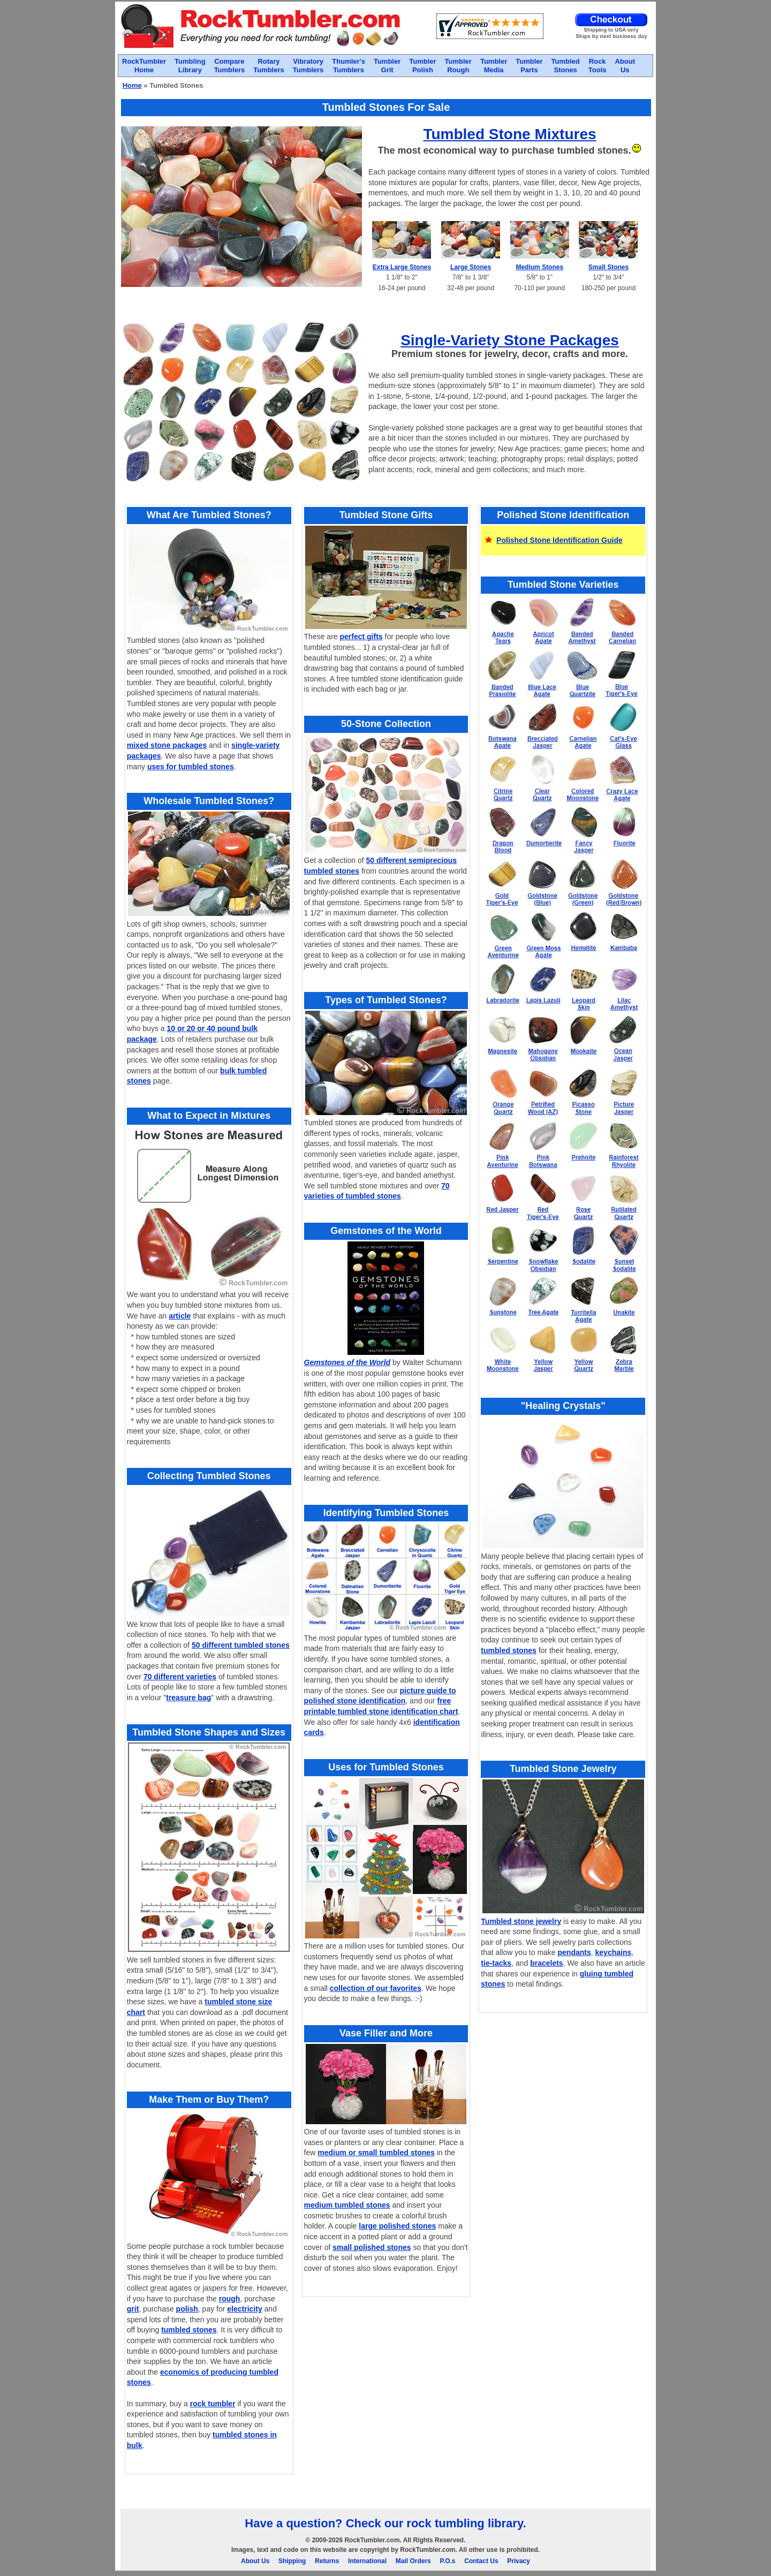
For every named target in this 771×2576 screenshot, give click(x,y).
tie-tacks (496, 1963)
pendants (574, 1952)
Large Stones (470, 267)
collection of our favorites (375, 1988)
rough (229, 2298)
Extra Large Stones (402, 267)
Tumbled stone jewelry (521, 1921)
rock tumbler (213, 2403)
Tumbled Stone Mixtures (509, 134)
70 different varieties (179, 1676)
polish (187, 2309)
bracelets (546, 1963)
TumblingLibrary (190, 65)
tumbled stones (188, 2329)
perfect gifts (360, 636)
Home (132, 85)
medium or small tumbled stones (376, 2152)
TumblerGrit (387, 65)
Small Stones (608, 267)
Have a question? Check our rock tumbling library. (385, 2523)
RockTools (597, 65)
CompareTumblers (229, 65)
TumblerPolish (422, 65)
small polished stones (371, 2247)
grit (133, 2309)
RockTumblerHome (144, 65)
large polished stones (397, 2226)
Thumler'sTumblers (348, 65)
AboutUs (625, 65)
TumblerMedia (493, 65)
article (180, 1316)
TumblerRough (458, 65)
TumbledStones (565, 65)
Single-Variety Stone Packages (509, 340)
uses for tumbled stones (190, 766)
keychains (613, 1952)
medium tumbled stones (347, 2205)
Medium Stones (539, 267)
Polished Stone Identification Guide (559, 540)
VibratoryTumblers (308, 65)
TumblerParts (529, 65)
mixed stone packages (167, 745)
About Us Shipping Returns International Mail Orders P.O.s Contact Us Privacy (385, 2561)
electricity (244, 2309)
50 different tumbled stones (241, 1645)
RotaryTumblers (268, 65)
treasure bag (188, 1697)
